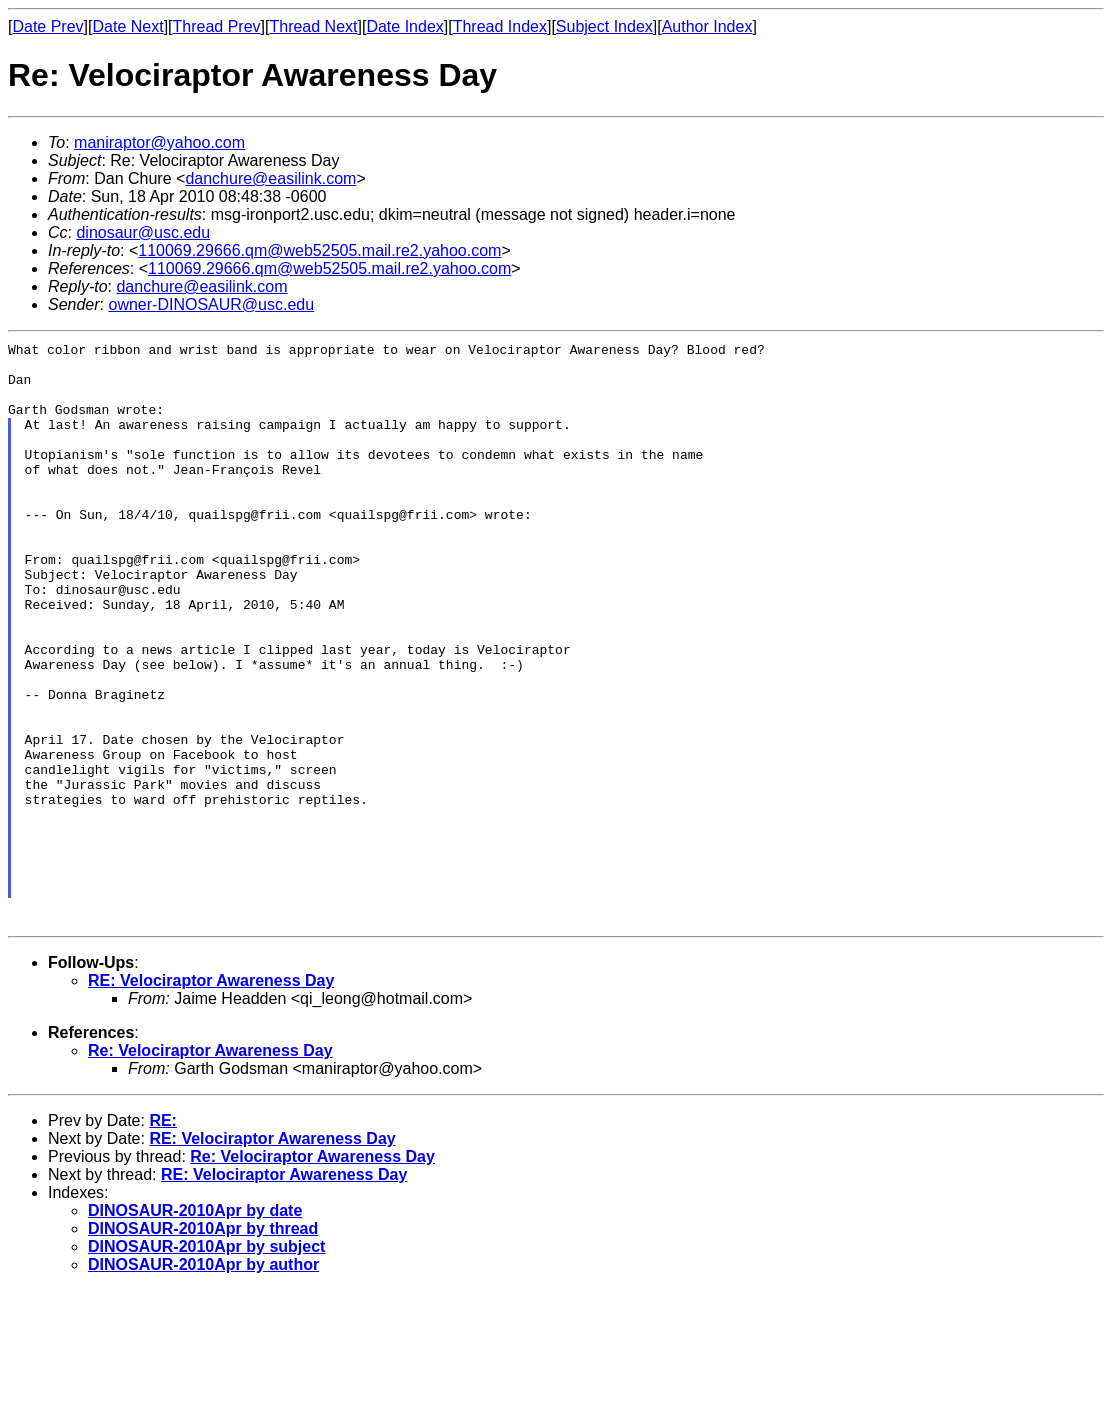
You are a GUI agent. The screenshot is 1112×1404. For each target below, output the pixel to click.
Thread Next (313, 26)
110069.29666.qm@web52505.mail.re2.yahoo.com (319, 250)
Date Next (127, 26)
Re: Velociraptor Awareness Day (210, 1164)
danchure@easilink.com (270, 178)
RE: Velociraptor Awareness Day (211, 1094)
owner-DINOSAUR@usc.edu (211, 304)
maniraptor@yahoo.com (159, 142)
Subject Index (604, 26)
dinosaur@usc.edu (143, 232)
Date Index (404, 26)
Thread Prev (217, 26)
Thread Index (500, 26)
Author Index (707, 26)
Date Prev (47, 26)
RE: (163, 1234)
